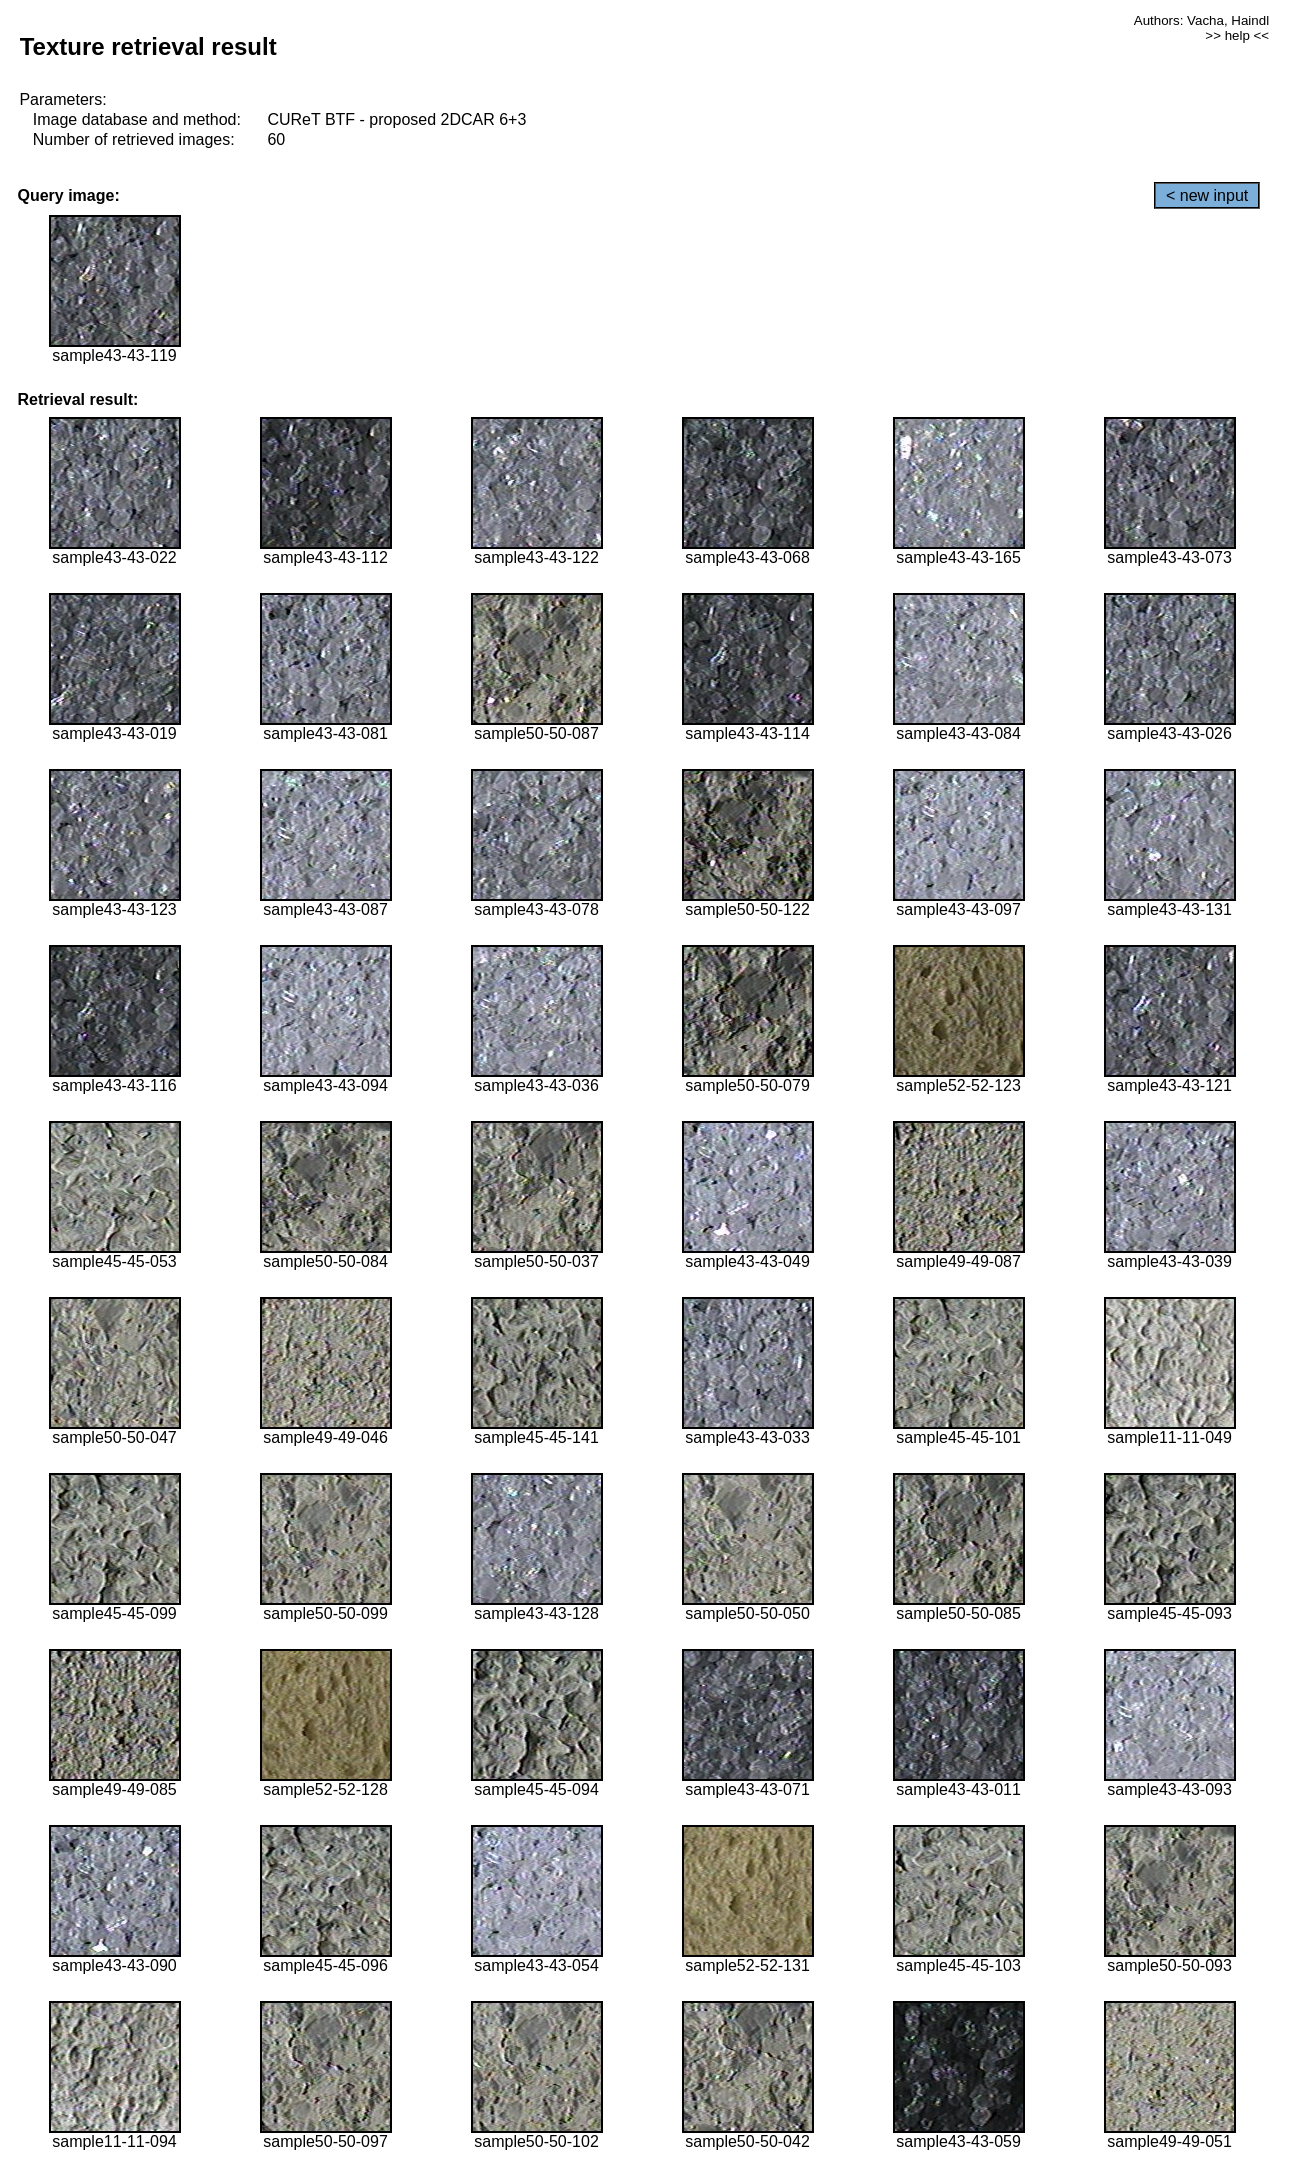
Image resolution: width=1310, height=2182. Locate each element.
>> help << (1237, 35)
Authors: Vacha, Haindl (1201, 20)
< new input (1207, 195)
